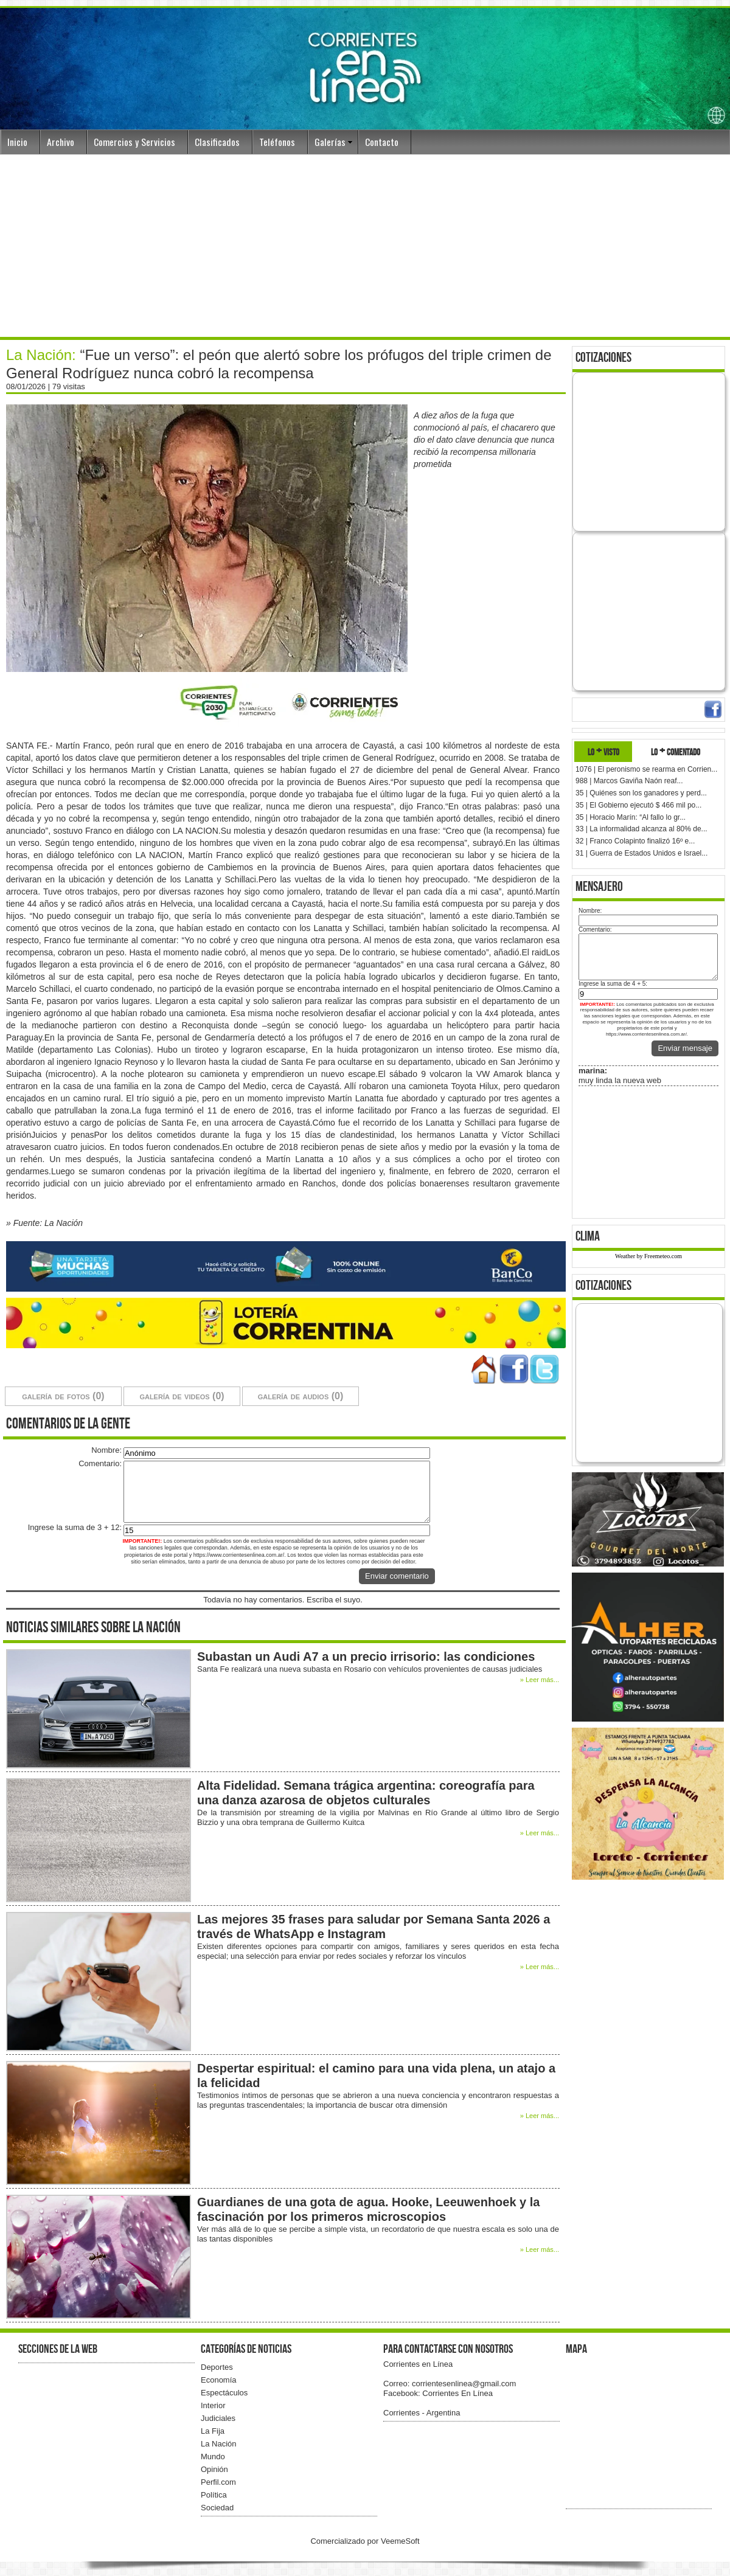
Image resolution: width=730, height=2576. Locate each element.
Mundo (213, 2456)
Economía (219, 2379)
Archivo (60, 141)
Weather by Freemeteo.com (648, 1256)
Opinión (214, 2469)
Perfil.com (218, 2482)
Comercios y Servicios (134, 141)
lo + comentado (675, 751)
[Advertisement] (365, 246)
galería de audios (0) (300, 1396)
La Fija (212, 2431)
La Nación (219, 2443)
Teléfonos (277, 141)
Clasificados (217, 141)
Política (214, 2494)
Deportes (217, 2367)
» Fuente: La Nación (44, 1223)
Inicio (17, 141)
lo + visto (603, 751)
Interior (213, 2405)
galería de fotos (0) (63, 1396)
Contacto (381, 141)
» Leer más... (539, 1679)
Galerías (330, 141)
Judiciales (218, 2418)
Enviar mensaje (685, 1048)
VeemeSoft (400, 2541)
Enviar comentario (397, 1576)
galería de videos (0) (181, 1396)
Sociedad (217, 2507)
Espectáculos (224, 2392)
